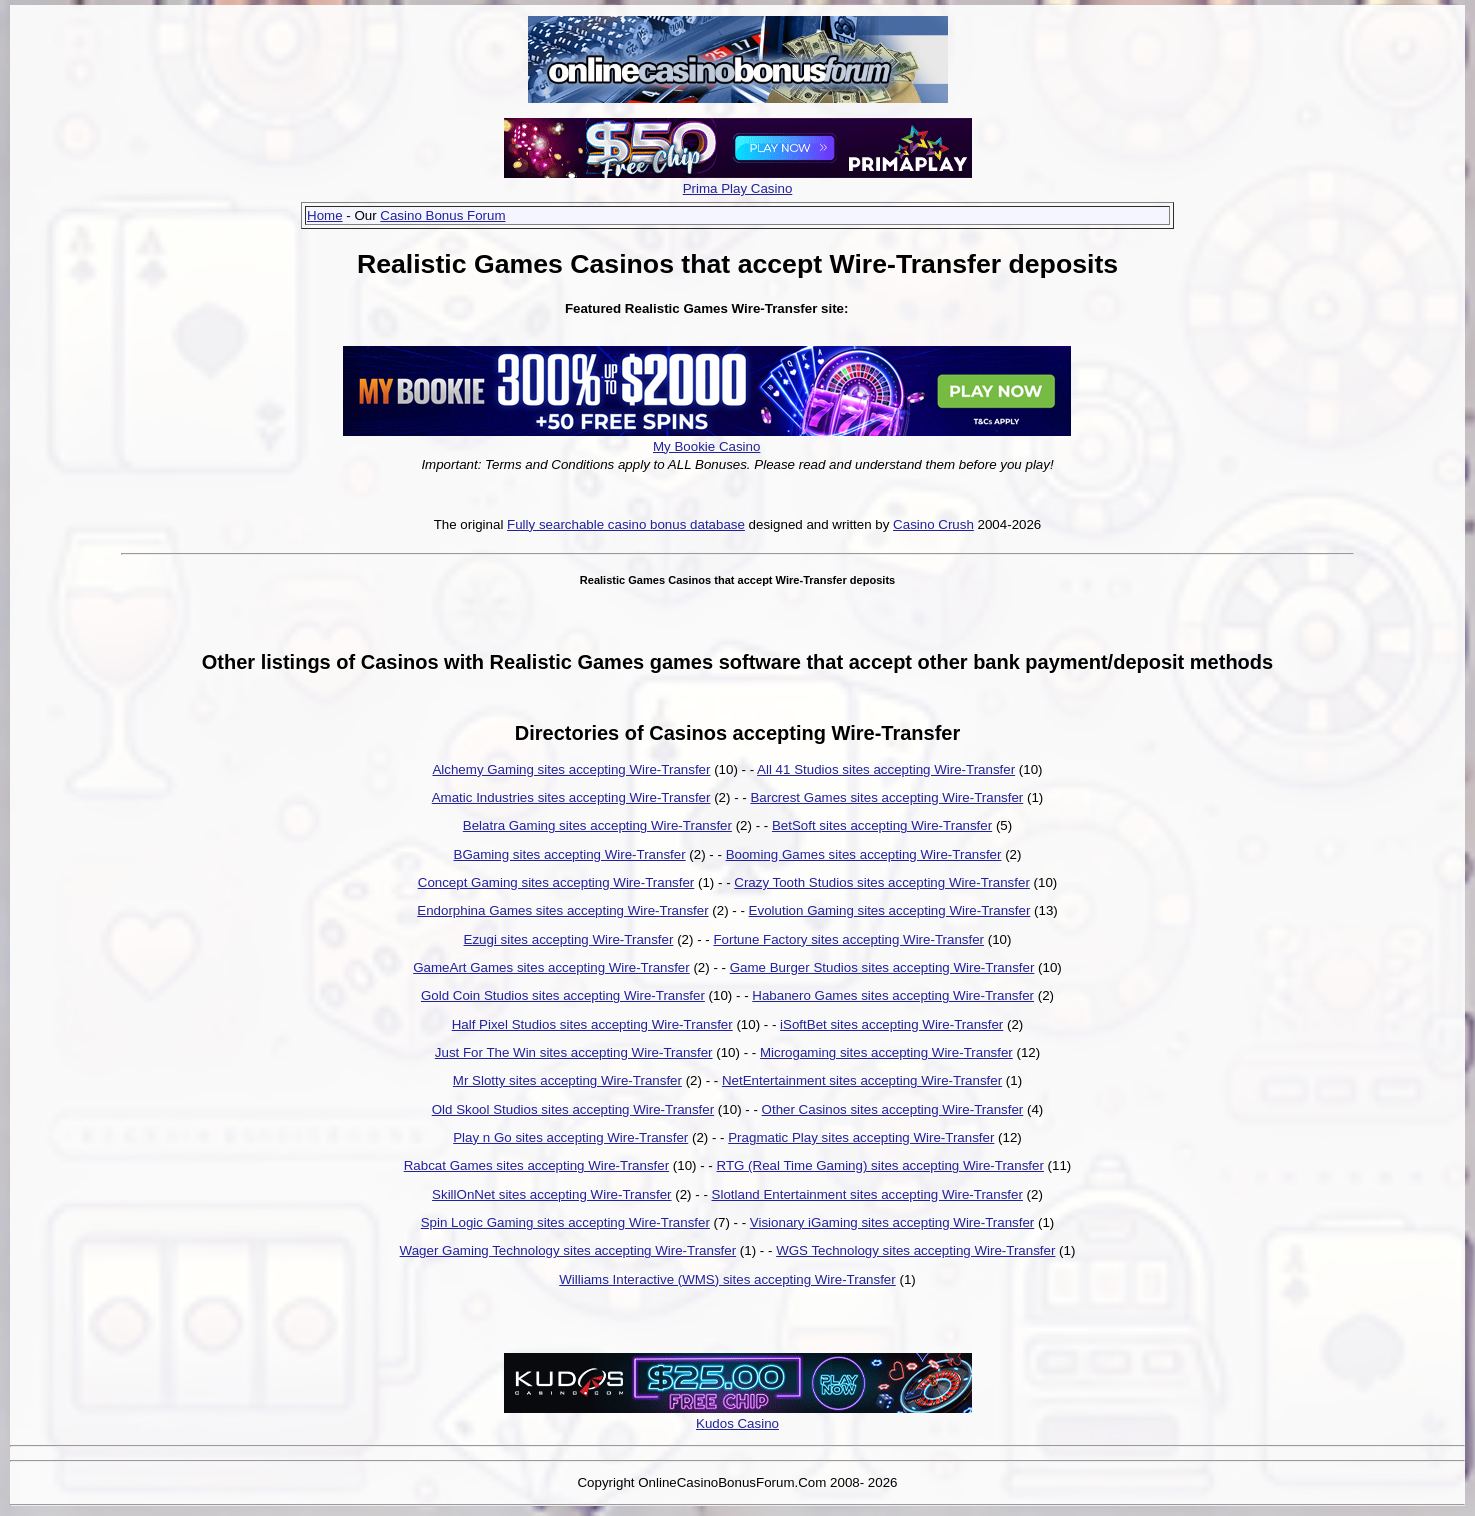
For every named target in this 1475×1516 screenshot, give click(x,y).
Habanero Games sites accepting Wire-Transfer (893, 995)
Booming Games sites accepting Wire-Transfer (864, 854)
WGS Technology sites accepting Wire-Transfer (915, 1250)
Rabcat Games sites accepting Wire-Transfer (536, 1165)
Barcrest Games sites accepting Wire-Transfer (886, 797)
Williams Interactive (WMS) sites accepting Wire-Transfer (727, 1279)
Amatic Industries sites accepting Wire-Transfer (571, 797)
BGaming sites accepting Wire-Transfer (570, 854)
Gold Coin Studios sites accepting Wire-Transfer (563, 995)
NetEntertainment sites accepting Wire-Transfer (862, 1080)
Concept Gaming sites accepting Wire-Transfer (556, 882)
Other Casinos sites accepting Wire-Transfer (893, 1109)
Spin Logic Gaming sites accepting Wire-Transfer (565, 1222)
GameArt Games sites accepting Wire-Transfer (551, 967)
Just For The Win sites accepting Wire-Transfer (574, 1052)
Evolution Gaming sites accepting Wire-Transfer (890, 910)
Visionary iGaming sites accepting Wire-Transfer (892, 1222)
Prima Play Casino (738, 188)
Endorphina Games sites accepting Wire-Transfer (562, 910)
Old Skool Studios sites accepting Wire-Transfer (573, 1109)
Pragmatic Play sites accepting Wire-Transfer (861, 1137)
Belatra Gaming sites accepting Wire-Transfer (597, 825)
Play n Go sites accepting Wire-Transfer (570, 1137)
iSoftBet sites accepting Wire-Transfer (891, 1024)
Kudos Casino (737, 1423)
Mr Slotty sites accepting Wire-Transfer (567, 1080)
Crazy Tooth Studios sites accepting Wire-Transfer (882, 882)
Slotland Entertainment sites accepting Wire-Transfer (867, 1194)
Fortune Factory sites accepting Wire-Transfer (848, 939)
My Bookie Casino (706, 446)
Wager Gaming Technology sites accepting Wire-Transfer (568, 1250)
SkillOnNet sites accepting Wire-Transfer (551, 1194)
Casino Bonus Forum (442, 215)
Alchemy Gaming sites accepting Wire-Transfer (571, 769)
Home (325, 215)
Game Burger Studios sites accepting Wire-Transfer (882, 967)
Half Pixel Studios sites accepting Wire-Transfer (592, 1024)
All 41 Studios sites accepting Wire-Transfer (886, 769)
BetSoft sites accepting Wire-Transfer (882, 825)
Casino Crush (933, 524)
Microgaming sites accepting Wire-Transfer (886, 1052)
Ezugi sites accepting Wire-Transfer (569, 939)
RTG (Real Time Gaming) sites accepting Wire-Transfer (880, 1165)
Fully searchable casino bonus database (626, 524)
